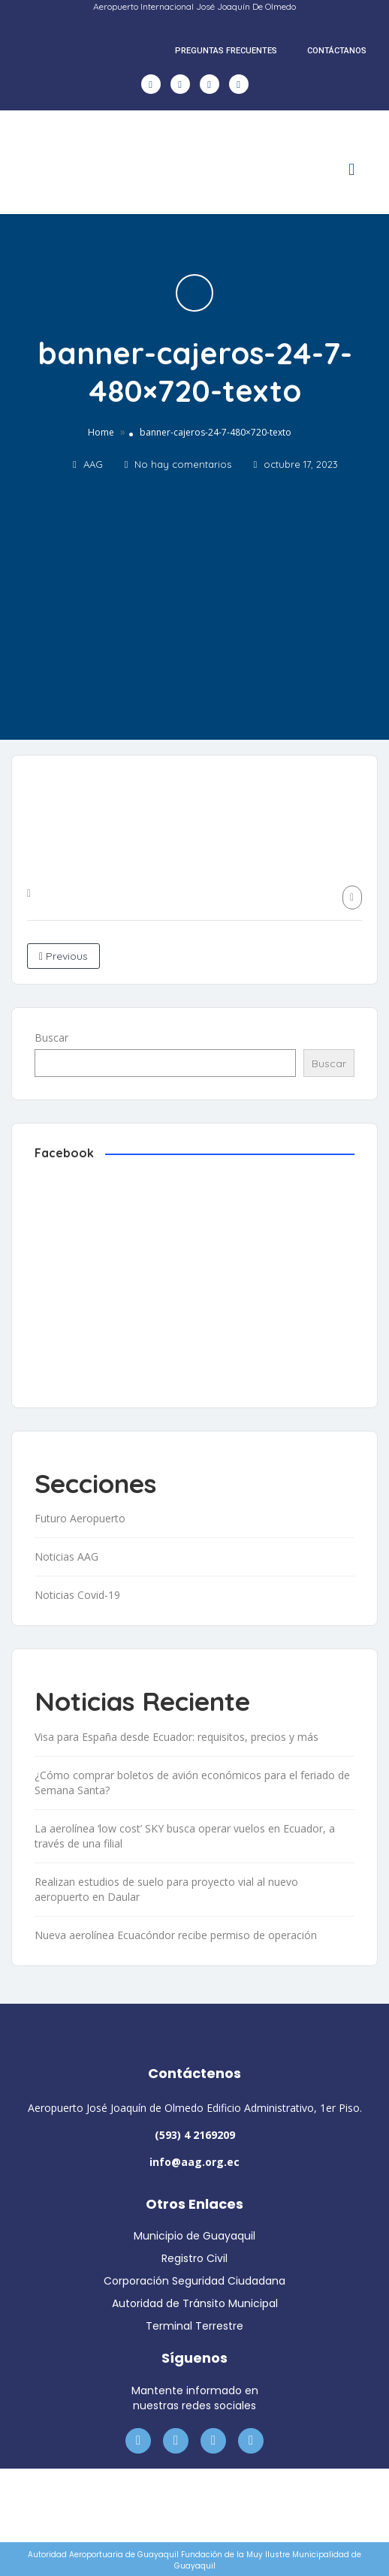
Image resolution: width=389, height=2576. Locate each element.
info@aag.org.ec (194, 2162)
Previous (63, 956)
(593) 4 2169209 (195, 2135)
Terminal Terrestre (194, 2325)
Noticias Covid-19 (77, 1595)
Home (101, 432)
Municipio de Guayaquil (194, 2235)
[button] (352, 170)
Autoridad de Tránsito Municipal (195, 2303)
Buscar (51, 1037)
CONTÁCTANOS (336, 51)
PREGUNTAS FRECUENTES (226, 51)
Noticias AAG (66, 1556)
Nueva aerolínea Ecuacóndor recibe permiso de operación (176, 1935)
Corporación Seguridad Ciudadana (194, 2280)
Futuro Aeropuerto (80, 1518)
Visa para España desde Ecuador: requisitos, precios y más (176, 1737)
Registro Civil (194, 2258)
